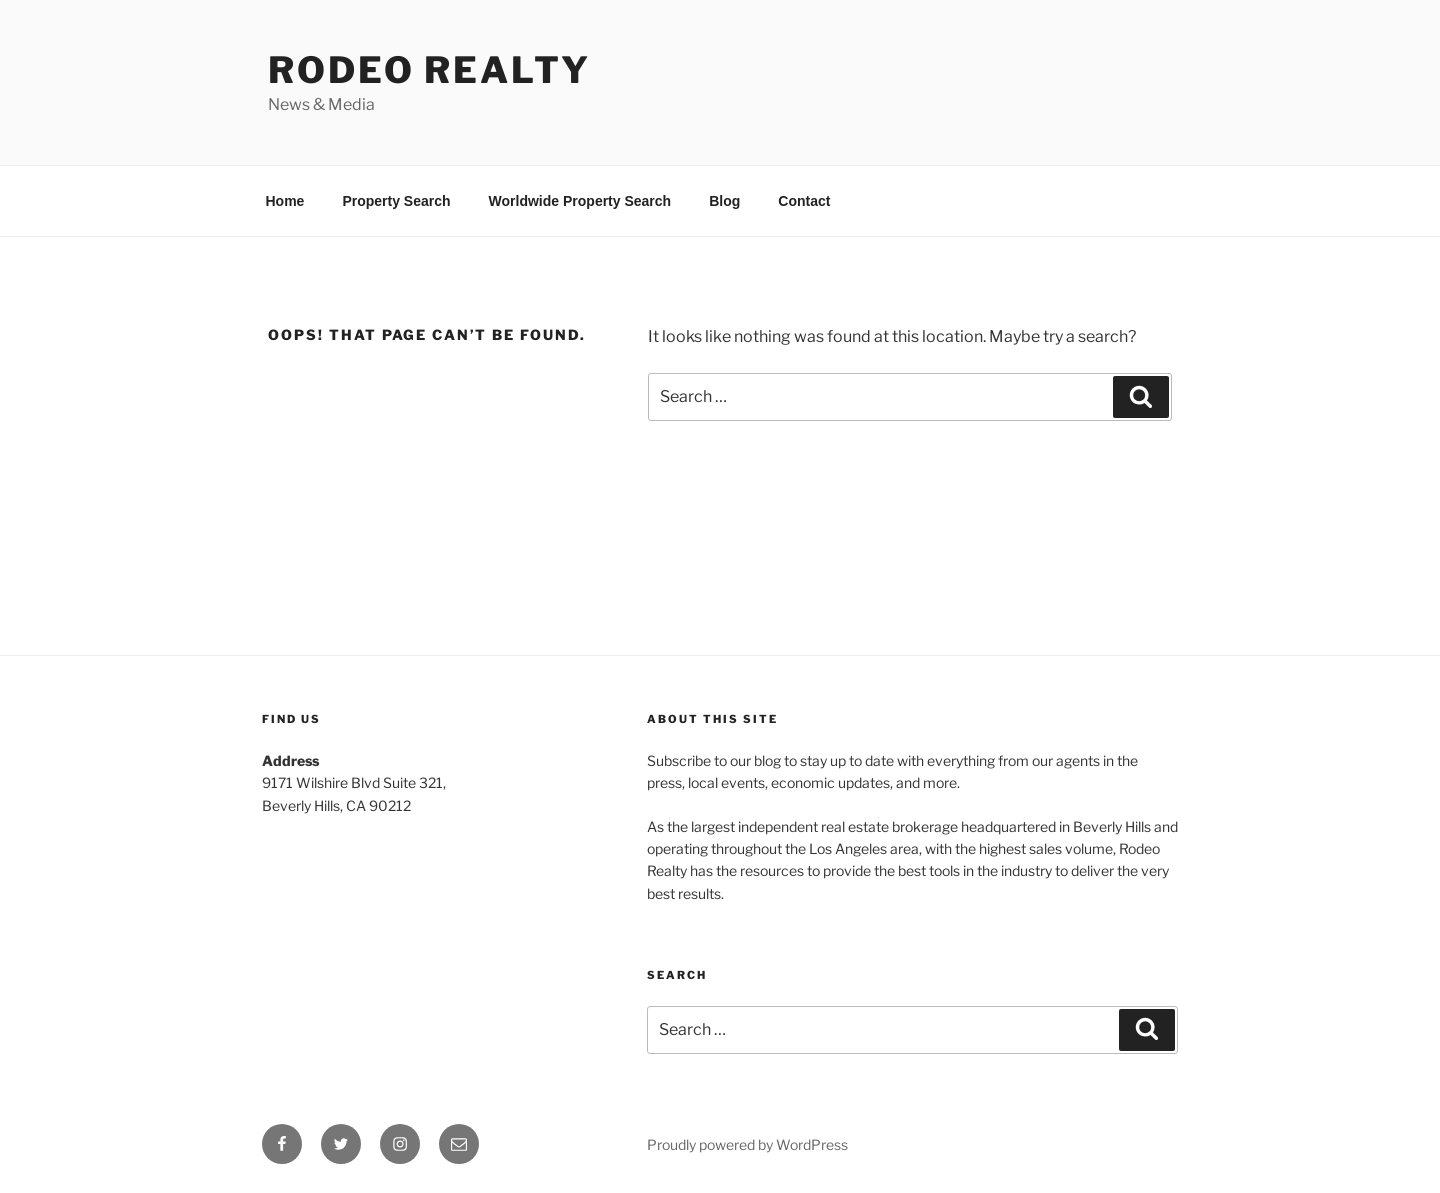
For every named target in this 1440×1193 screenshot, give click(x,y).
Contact (804, 201)
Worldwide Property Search (580, 201)
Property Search (396, 201)
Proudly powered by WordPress (747, 1144)
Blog (724, 201)
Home (285, 201)
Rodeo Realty (429, 70)
